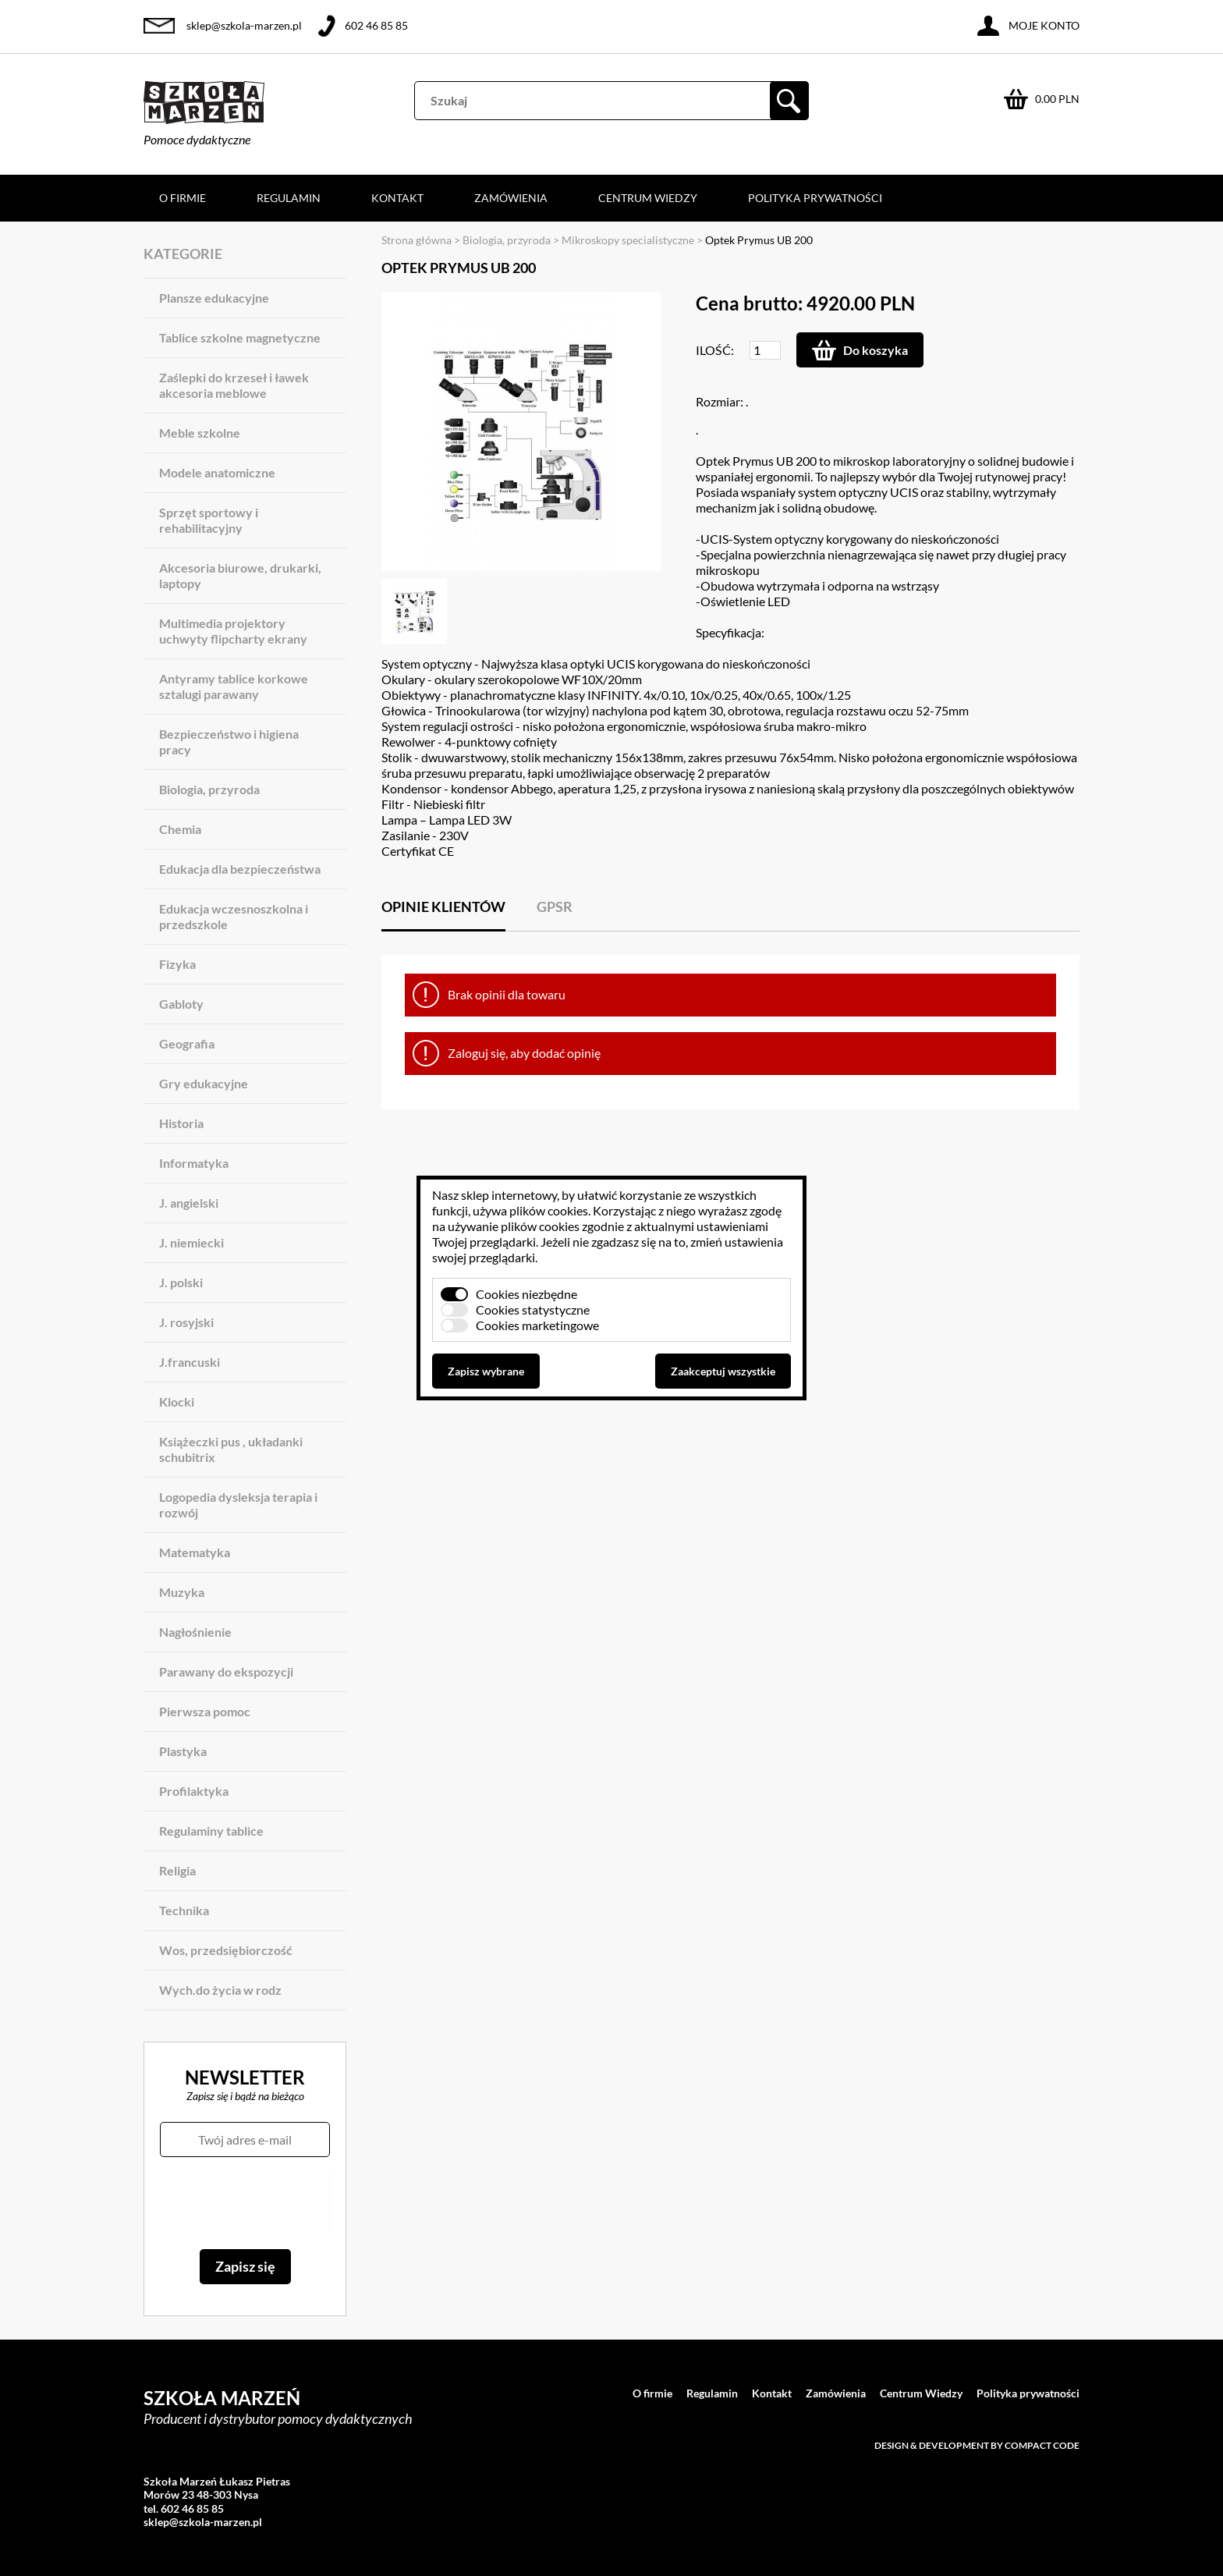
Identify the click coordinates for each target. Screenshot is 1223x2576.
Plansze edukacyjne (214, 297)
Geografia (186, 1043)
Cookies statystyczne (533, 1309)
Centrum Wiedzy (647, 197)
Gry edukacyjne (203, 1083)
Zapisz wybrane (486, 1371)
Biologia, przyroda (209, 789)
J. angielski (188, 1202)
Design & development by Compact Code (976, 2445)
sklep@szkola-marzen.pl (244, 25)
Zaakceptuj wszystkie (723, 1371)
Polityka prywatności (815, 197)
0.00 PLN (1057, 98)
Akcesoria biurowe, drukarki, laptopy (240, 575)
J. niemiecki (191, 1242)
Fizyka (177, 963)
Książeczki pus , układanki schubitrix (231, 1449)
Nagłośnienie (195, 1631)
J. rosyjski (186, 1322)
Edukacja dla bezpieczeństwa (240, 868)
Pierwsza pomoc (204, 1711)
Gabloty (181, 1003)
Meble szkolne (199, 432)
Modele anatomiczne (217, 472)
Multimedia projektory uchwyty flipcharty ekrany (233, 631)
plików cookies (548, 1210)
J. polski (181, 1282)
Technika (184, 1910)
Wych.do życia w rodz (220, 1989)
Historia (181, 1123)
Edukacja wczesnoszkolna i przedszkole (233, 916)
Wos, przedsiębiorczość (225, 1950)
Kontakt (397, 197)
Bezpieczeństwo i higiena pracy (229, 741)
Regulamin (289, 197)
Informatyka (194, 1162)
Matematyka (194, 1552)
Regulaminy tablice (211, 1830)
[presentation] (244, 2203)
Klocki (176, 1401)
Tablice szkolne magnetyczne (240, 337)
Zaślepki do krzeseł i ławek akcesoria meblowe (234, 385)
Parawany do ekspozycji (226, 1671)
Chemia (180, 828)
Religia (177, 1870)
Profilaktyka (194, 1790)
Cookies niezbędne (526, 1293)
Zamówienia (511, 197)
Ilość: (715, 349)
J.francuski (189, 1361)
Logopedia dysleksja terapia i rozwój (238, 1504)
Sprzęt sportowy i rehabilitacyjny (208, 520)
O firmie (182, 197)
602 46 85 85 (376, 25)
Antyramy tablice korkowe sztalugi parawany (233, 686)
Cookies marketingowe (537, 1325)
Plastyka (183, 1751)
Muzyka (181, 1591)
